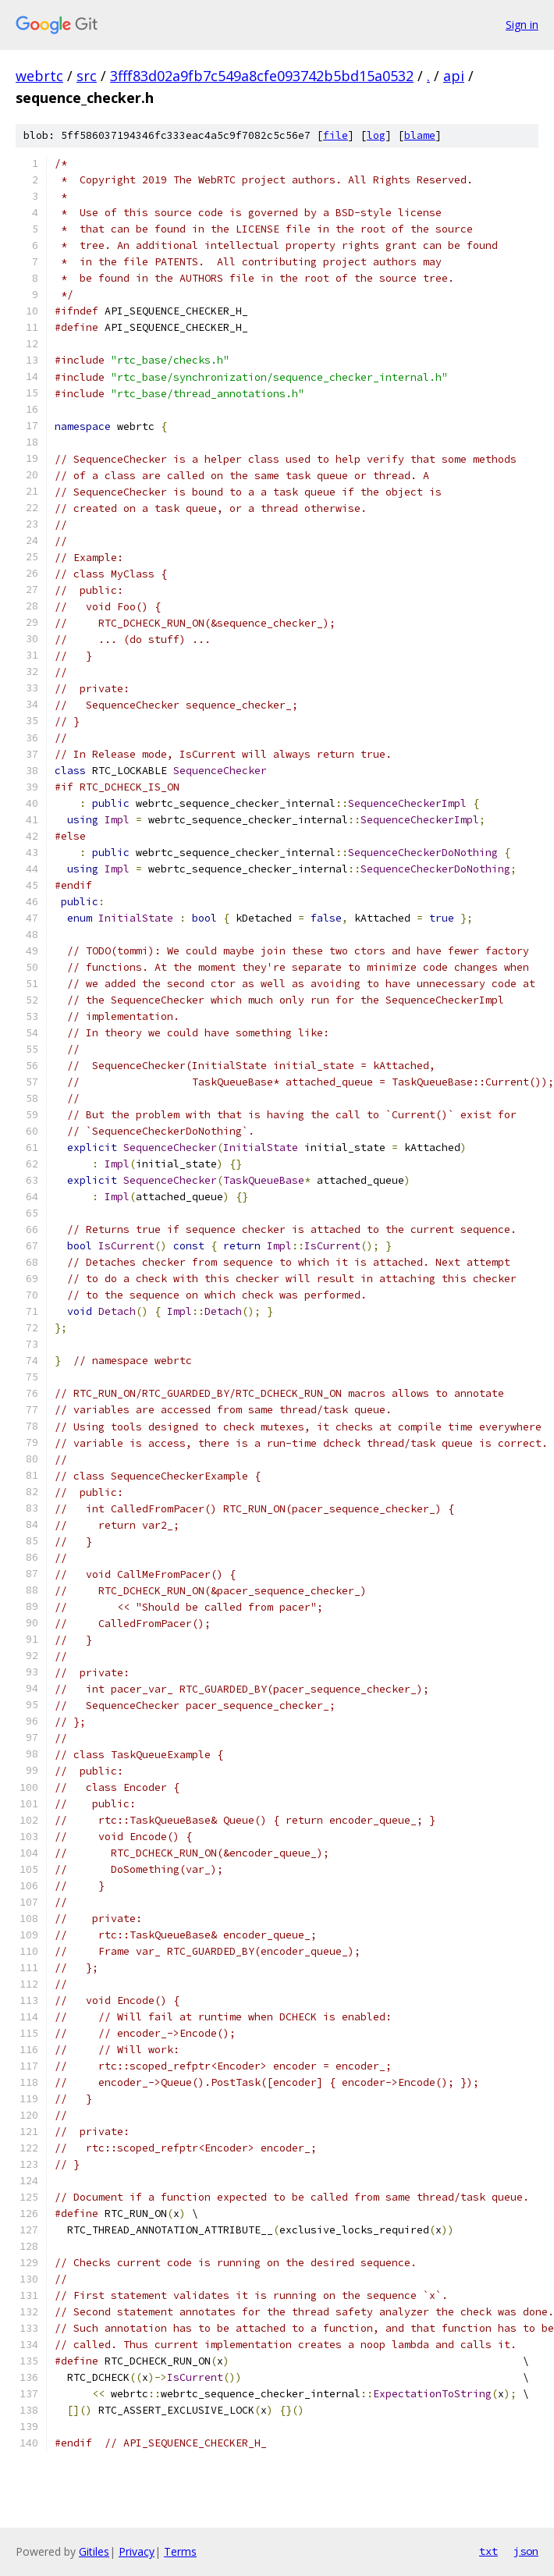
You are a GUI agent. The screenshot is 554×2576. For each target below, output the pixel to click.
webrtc (39, 75)
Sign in (522, 24)
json (525, 2551)
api (453, 75)
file (335, 135)
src (86, 75)
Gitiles (94, 2551)
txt (488, 2551)
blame (419, 135)
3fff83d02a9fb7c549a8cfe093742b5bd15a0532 (262, 75)
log (376, 135)
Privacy (136, 2551)
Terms (180, 2551)
